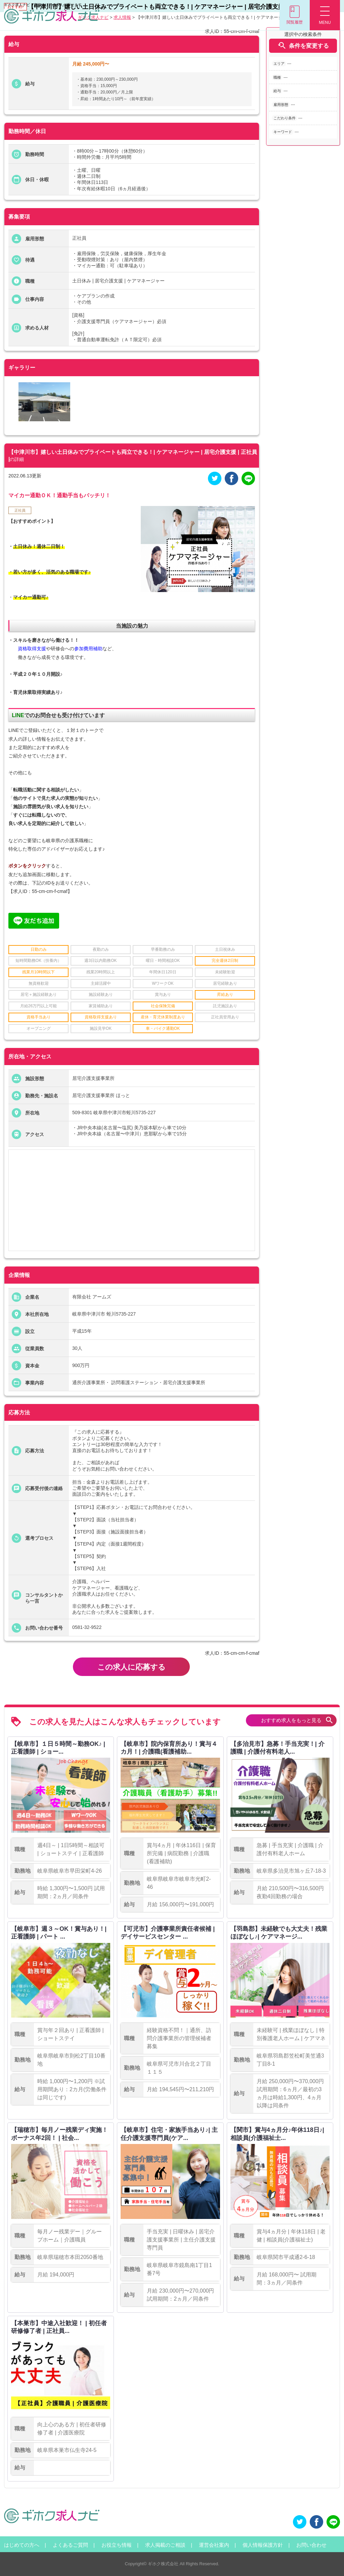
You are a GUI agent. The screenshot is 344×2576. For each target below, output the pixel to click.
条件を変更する (303, 45)
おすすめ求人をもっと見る (297, 1720)
